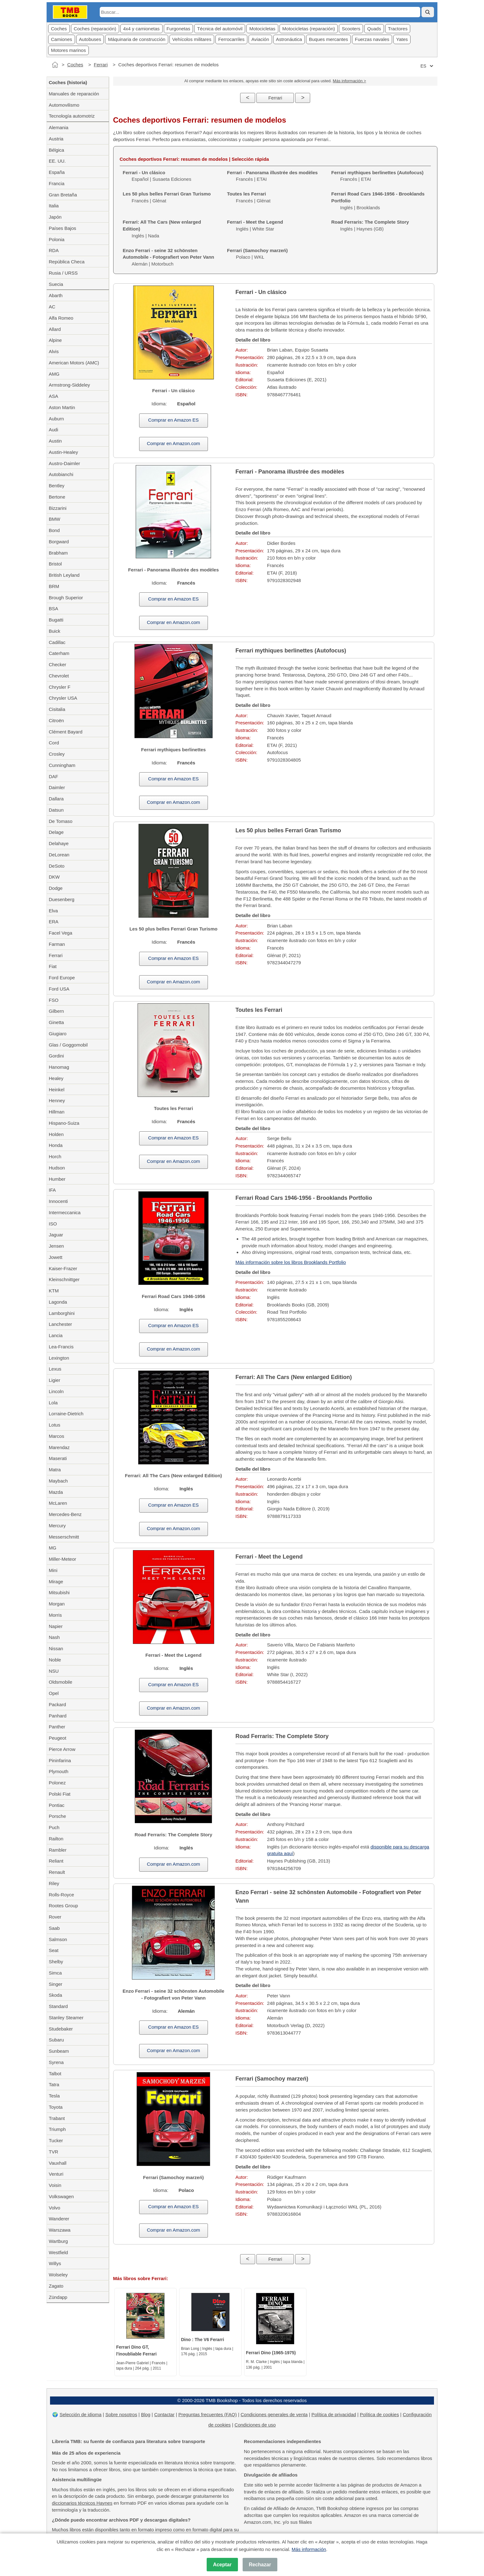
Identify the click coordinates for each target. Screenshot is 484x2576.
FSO (53, 1000)
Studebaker (61, 2028)
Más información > (349, 81)
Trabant (57, 2118)
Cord (54, 742)
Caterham (59, 653)
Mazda (56, 1492)
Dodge (56, 888)
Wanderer (59, 2218)
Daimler (57, 787)
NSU (54, 1671)
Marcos (56, 1436)
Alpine (55, 340)
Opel (54, 1693)
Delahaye (58, 843)
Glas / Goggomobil (68, 1044)
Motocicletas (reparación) (308, 28)
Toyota (56, 2107)
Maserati (58, 1458)
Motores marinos (68, 50)
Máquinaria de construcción (136, 39)
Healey (56, 1078)
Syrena (56, 2062)
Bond (54, 530)
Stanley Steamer (66, 2017)
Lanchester (60, 1324)
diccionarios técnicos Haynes (82, 2503)
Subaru (56, 2039)
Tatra (54, 2084)
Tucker (56, 2140)
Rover (55, 1916)
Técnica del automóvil (219, 28)
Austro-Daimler (64, 463)
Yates (402, 39)
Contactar (164, 2414)
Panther (57, 1726)
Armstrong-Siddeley (69, 385)
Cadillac (57, 642)
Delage (56, 832)
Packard (57, 1704)
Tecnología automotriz (72, 116)
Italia (54, 205)
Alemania (58, 127)
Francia (56, 183)
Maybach (58, 1480)
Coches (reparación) (95, 28)
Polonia (56, 239)
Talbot (55, 2073)
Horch (55, 1156)
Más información (309, 2549)
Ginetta (56, 1022)
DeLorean (59, 854)
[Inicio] (55, 65)
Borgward (59, 541)
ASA (53, 396)
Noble (55, 1659)
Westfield (58, 2252)
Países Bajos (62, 228)
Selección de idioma (80, 2414)
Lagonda (58, 1302)
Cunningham (62, 765)
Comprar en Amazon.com (173, 443)
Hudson (57, 1167)
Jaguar (56, 1234)
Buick (54, 631)
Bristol (55, 563)
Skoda (55, 1995)
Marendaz (59, 1447)
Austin (55, 441)
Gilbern (56, 1011)
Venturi (56, 2174)
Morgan (57, 1603)
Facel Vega (60, 933)
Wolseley (58, 2274)
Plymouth (58, 1771)
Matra (55, 1469)
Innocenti (58, 1201)
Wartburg (58, 2241)
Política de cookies (379, 2414)
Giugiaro (58, 1033)
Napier (56, 1626)
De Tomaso (61, 821)
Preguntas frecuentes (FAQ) (207, 2414)
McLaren (58, 1503)
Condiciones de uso (255, 2424)
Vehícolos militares (191, 39)
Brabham (58, 552)
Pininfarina (60, 1760)
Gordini (56, 1055)
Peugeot (57, 1738)
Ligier (54, 1380)
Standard (58, 2006)
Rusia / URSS (63, 273)
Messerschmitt (64, 1536)
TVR (53, 2151)
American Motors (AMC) (74, 362)
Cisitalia (57, 709)
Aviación (260, 39)
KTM (54, 1290)
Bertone (57, 496)
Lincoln (56, 1391)
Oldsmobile (60, 1682)
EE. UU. (57, 161)
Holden (56, 1134)
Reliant (56, 1861)
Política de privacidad (333, 2414)
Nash (54, 1637)
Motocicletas (262, 28)
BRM (54, 586)
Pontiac (56, 1805)
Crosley (57, 754)
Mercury (57, 1525)
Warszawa (59, 2230)
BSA (53, 608)
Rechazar (260, 2564)
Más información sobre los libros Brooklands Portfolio (290, 1262)
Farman (57, 944)
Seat (53, 1950)
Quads (374, 28)
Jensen (56, 1246)
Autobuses (90, 39)
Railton (56, 1838)
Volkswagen (61, 2196)
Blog (145, 2414)
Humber (57, 1179)
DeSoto (56, 866)
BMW (54, 519)
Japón (55, 217)
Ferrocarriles (231, 39)
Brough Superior (66, 597)
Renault (57, 1872)
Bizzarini (58, 508)
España (57, 172)
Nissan (56, 1648)
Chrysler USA (63, 698)
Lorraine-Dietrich (66, 1413)
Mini (53, 1570)
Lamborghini (62, 1313)
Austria (56, 138)
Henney (57, 1100)
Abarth (56, 295)
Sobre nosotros (121, 2414)
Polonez (57, 1782)
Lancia (56, 1335)
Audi (53, 429)
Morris (55, 1615)
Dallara (56, 798)
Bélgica (56, 150)
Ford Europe (62, 977)
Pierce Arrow (62, 1749)
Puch (54, 1827)
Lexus (55, 1369)
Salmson (58, 1939)
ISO (53, 1223)
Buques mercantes (328, 39)
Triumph (57, 2129)
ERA (53, 921)
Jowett (55, 1257)
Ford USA (59, 988)
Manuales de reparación (74, 93)
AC (52, 306)
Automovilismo (64, 105)
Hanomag (59, 1067)
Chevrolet (59, 675)
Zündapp (58, 2297)
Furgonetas (178, 28)
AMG (54, 374)
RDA (54, 250)
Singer (55, 1984)
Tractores (398, 28)
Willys (55, 2263)
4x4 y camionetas (141, 28)
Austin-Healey (63, 452)
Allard (55, 329)
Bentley (56, 485)
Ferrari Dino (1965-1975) (271, 2352)
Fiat (53, 966)
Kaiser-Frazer (63, 1268)
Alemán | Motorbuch (168, 257)
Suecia (56, 284)
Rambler (58, 1850)
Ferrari (101, 64)
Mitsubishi (59, 1592)
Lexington (59, 1358)
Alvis (54, 351)
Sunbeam (59, 2051)
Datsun (56, 810)
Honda (56, 1145)
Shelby (56, 1961)
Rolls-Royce (61, 1894)
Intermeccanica (65, 1212)
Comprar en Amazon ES (173, 420)
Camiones (61, 39)
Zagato (56, 2286)
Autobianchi (61, 474)
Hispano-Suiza (64, 1123)
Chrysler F (59, 687)
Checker (57, 664)
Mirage (56, 1581)
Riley (54, 1883)
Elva (53, 910)
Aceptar (222, 2564)
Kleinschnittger (64, 1279)
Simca (55, 1972)
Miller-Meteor (62, 1559)
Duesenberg (61, 899)
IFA (52, 1190)
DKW (54, 877)
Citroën (56, 720)
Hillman (56, 1111)
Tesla (54, 2095)
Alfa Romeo (61, 318)
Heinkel (56, 1089)
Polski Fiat (59, 1794)
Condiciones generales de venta (273, 2414)
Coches (59, 28)
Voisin (55, 2185)
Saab (54, 1928)
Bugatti (56, 619)
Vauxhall (57, 2163)
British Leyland (64, 575)
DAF (53, 776)
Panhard (58, 1715)
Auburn (56, 418)
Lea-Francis (61, 1346)
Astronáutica (289, 39)
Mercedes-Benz (65, 1514)
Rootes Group (63, 1905)
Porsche (57, 1816)
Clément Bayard (66, 731)
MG (52, 1547)
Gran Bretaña (63, 194)
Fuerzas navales (372, 39)
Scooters (351, 28)
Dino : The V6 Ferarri (202, 2339)
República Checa (66, 261)
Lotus (54, 1424)
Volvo (54, 2207)
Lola (53, 1402)
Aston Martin (62, 407)
